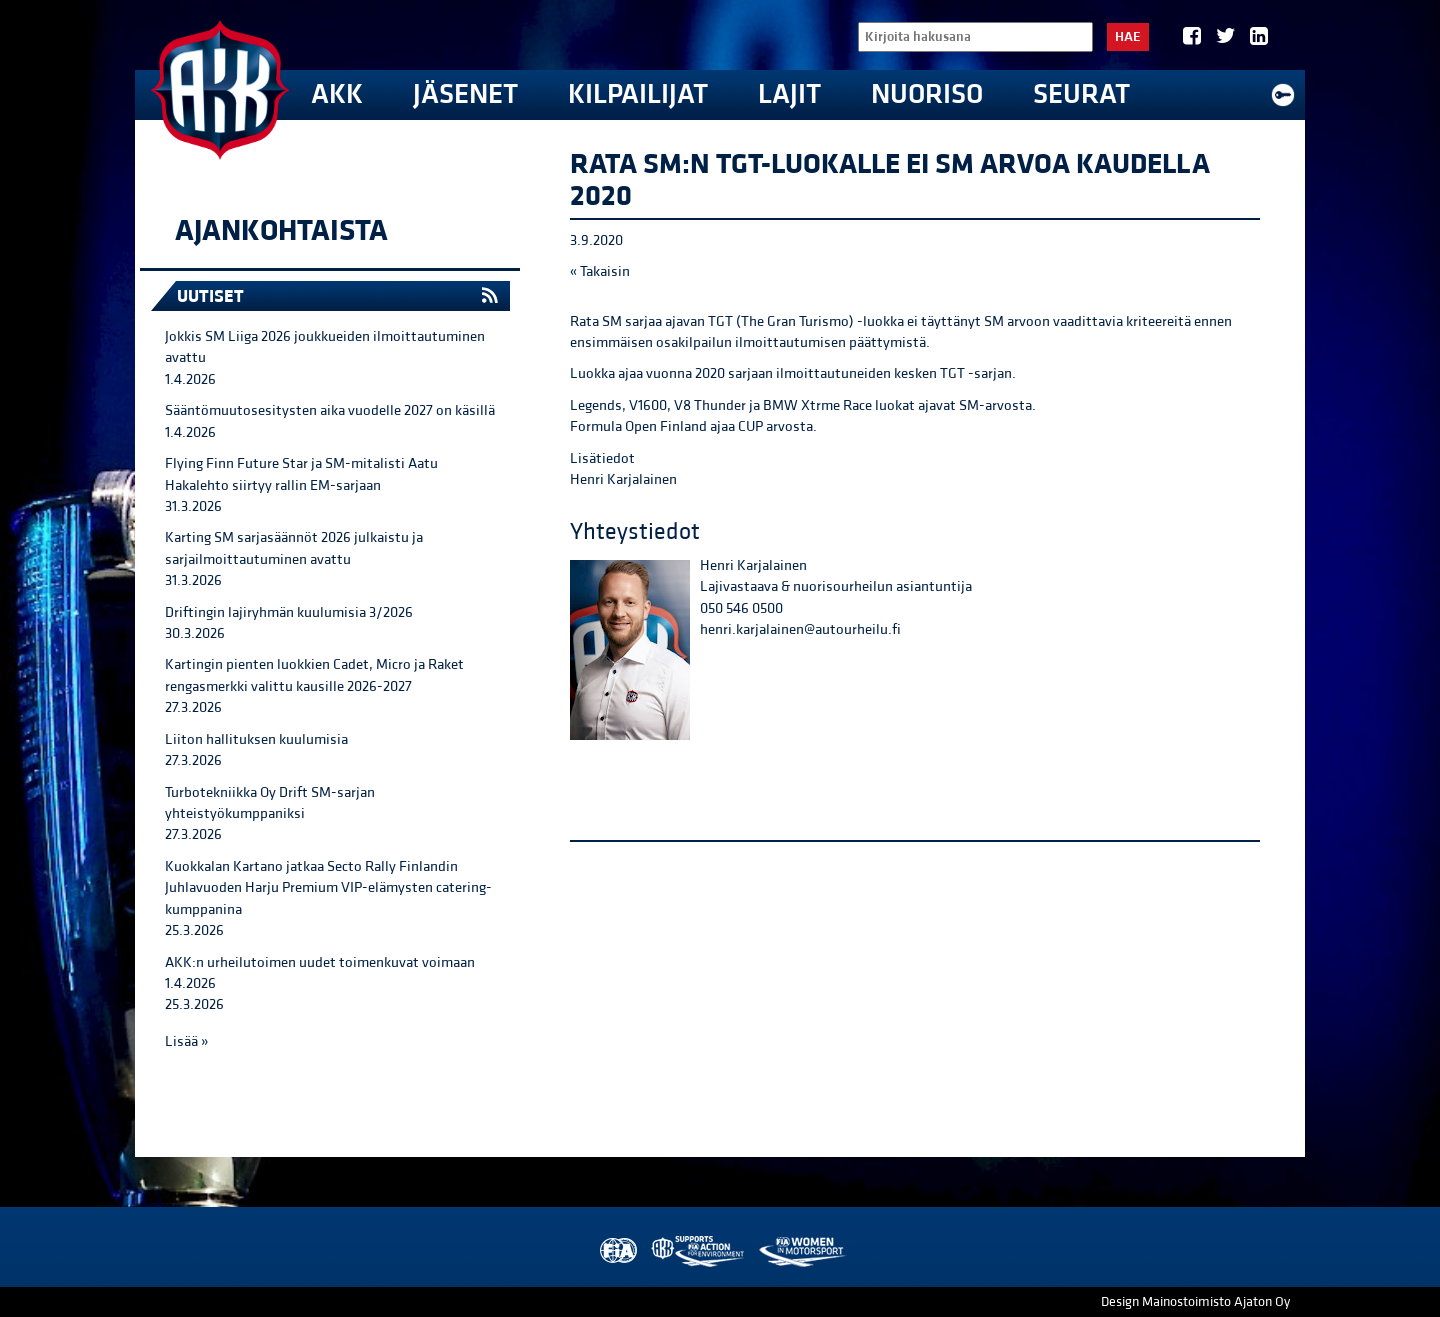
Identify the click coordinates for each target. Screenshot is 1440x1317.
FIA (616, 1251)
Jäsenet (465, 94)
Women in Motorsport (801, 1251)
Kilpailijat (638, 94)
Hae (1128, 37)
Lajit (789, 94)
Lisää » (186, 1041)
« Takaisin (600, 271)
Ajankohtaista (281, 231)
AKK (337, 94)
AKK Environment (699, 1251)
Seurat (1081, 94)
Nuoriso (927, 94)
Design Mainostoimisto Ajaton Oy (1195, 1302)
